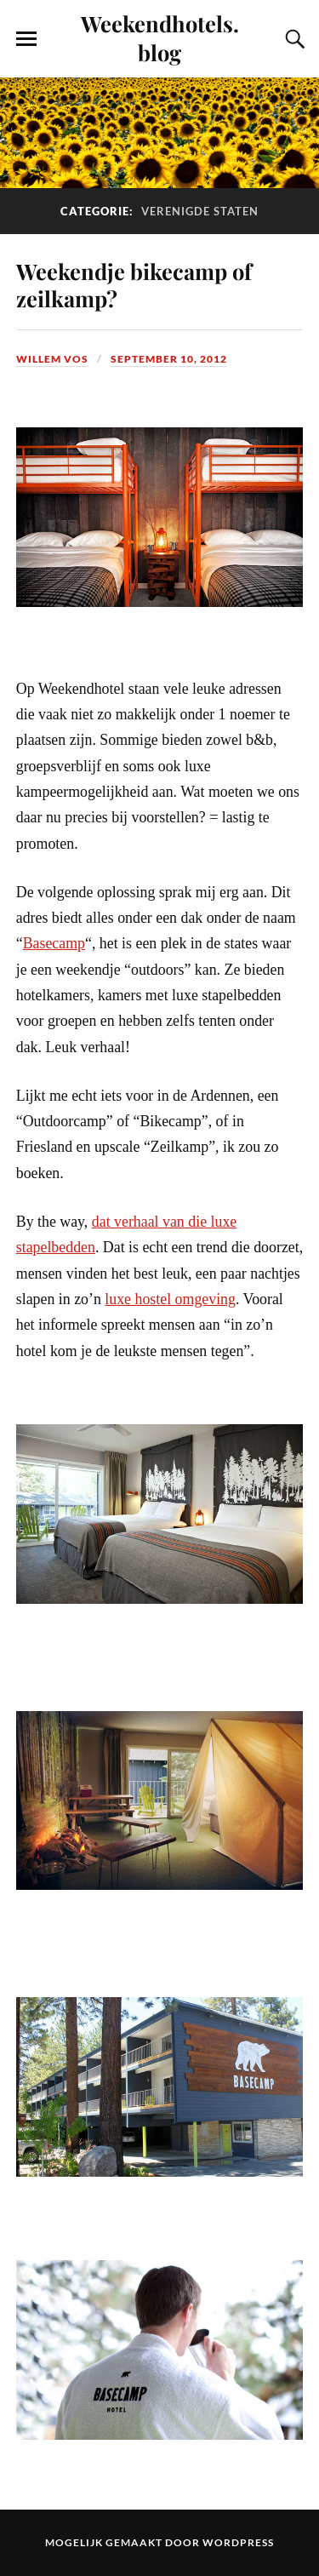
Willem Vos (52, 358)
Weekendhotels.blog (160, 37)
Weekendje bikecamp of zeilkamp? (134, 284)
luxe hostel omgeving (170, 1299)
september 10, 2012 (169, 358)
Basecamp (54, 943)
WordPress (238, 2542)
